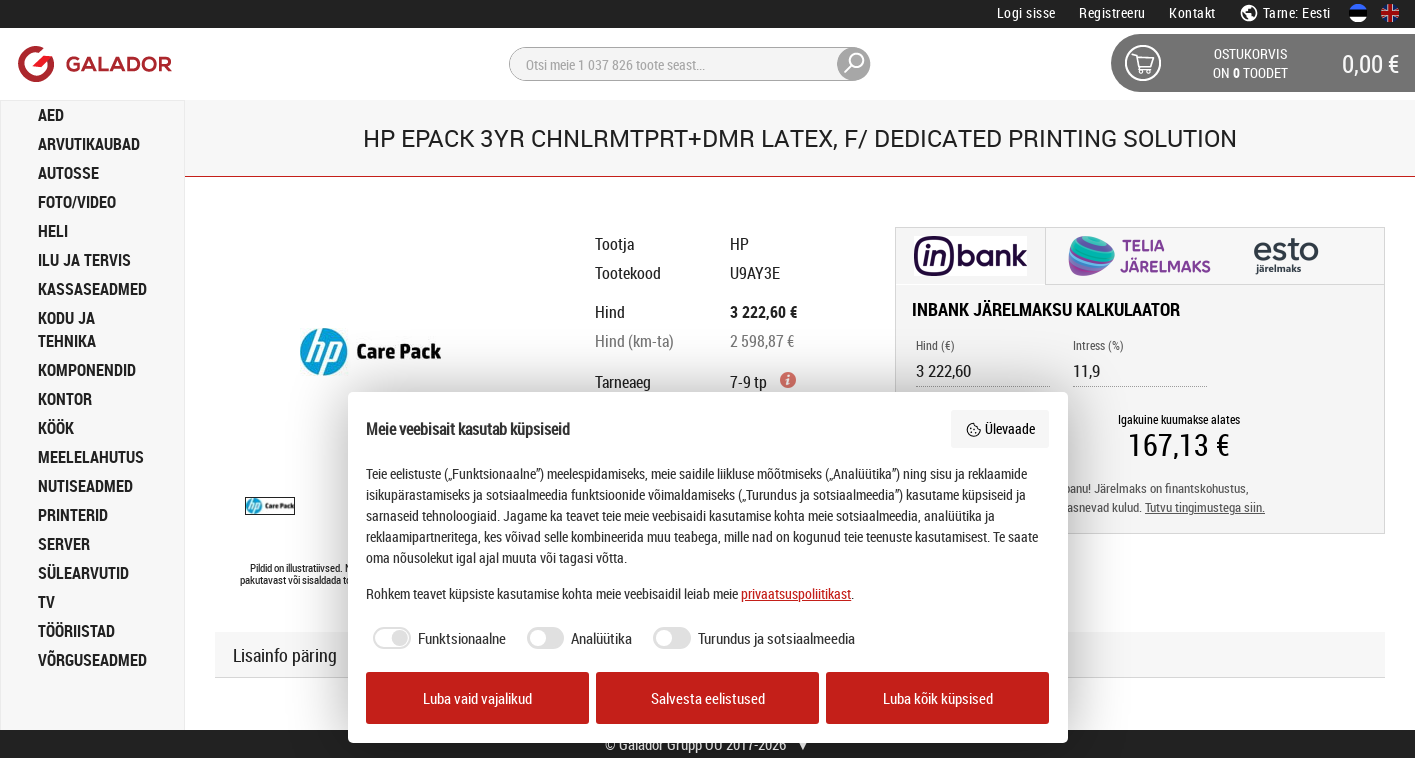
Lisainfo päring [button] (285, 655)
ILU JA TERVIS (84, 260)
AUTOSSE (68, 173)
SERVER (64, 544)
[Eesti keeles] (1358, 13)
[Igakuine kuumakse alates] (1179, 444)
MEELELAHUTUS (91, 457)
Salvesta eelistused (708, 698)
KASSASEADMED (92, 289)
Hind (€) (935, 345)
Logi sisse (1026, 12)
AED (51, 115)
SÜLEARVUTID (83, 573)
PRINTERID (73, 515)
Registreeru (1112, 12)
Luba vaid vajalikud (477, 698)
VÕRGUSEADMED (92, 660)
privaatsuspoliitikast (796, 593)
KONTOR (65, 399)
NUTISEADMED (85, 486)
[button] (970, 257)
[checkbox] (436, 638)
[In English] (1390, 13)
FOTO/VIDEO (77, 202)
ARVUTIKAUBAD (89, 144)
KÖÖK (56, 428)
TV (46, 602)
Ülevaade (1000, 428)
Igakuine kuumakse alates (1179, 419)
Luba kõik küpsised (938, 698)
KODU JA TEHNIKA (67, 329)
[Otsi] (690, 64)
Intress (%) (1098, 345)
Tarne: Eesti (1285, 12)
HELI (53, 231)
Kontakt (1192, 12)
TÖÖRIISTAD (76, 631)
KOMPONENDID (87, 370)
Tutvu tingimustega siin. (1205, 507)
